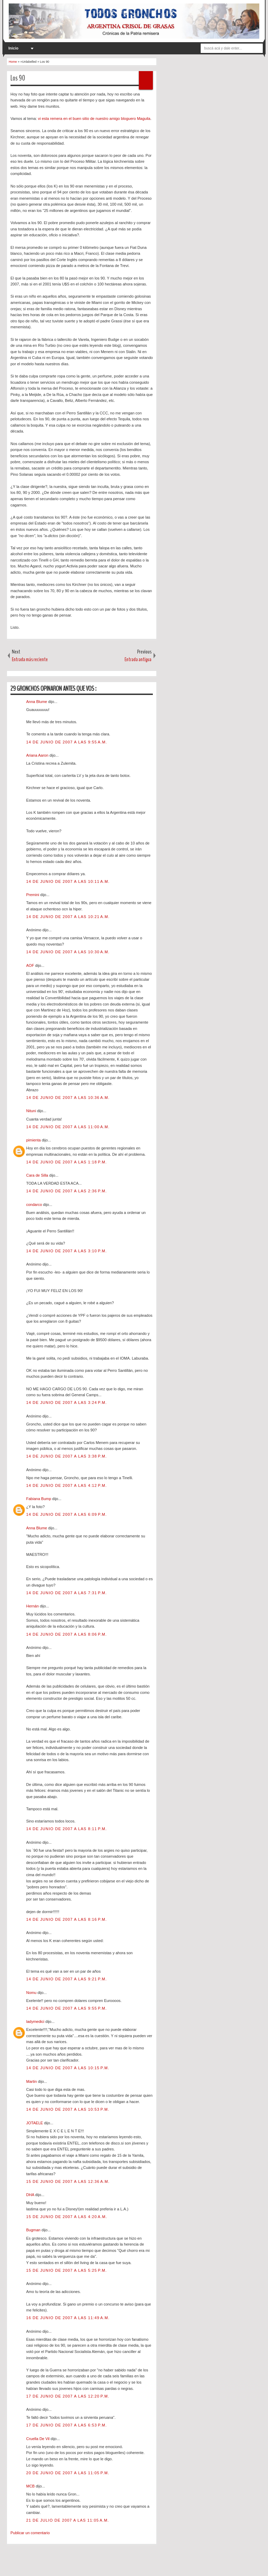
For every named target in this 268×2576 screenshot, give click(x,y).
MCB (31, 2486)
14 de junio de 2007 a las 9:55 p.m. (66, 2008)
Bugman (34, 2230)
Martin (32, 2081)
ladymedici (35, 2021)
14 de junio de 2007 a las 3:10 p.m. (66, 1251)
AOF (30, 965)
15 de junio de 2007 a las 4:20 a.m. (66, 2217)
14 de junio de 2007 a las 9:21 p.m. (66, 1979)
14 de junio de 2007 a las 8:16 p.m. (66, 1919)
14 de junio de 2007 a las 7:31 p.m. (66, 1593)
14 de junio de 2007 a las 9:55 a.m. (66, 742)
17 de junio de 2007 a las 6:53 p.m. (66, 2425)
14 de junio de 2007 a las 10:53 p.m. (67, 2109)
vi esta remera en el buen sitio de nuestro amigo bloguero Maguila (94, 118)
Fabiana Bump (39, 1499)
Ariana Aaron (38, 755)
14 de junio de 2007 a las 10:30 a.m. (68, 952)
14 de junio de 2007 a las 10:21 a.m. (68, 917)
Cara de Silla (37, 1175)
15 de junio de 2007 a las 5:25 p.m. (66, 2270)
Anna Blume (37, 702)
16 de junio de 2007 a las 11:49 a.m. (68, 2318)
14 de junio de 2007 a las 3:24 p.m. (66, 1402)
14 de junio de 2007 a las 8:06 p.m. (66, 1634)
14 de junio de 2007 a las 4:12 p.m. (66, 1485)
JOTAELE (35, 2123)
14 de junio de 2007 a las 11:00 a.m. (68, 1127)
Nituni (31, 1111)
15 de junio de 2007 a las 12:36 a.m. (68, 2181)
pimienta (34, 1140)
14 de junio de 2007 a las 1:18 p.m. (66, 1162)
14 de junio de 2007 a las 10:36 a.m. (68, 1097)
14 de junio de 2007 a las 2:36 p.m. (66, 1191)
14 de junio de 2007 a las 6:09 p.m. (66, 1514)
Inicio (13, 48)
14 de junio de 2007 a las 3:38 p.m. (66, 1456)
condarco (34, 1204)
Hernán (33, 1606)
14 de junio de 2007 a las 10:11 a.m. (68, 881)
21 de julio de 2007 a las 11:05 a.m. (67, 2520)
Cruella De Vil (38, 2439)
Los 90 (17, 78)
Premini (33, 895)
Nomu (31, 1992)
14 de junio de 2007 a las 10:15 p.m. (67, 2068)
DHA (30, 2195)
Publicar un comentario (30, 2533)
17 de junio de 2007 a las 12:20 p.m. (67, 2396)
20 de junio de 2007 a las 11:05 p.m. (67, 2473)
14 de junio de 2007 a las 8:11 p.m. (66, 1829)
